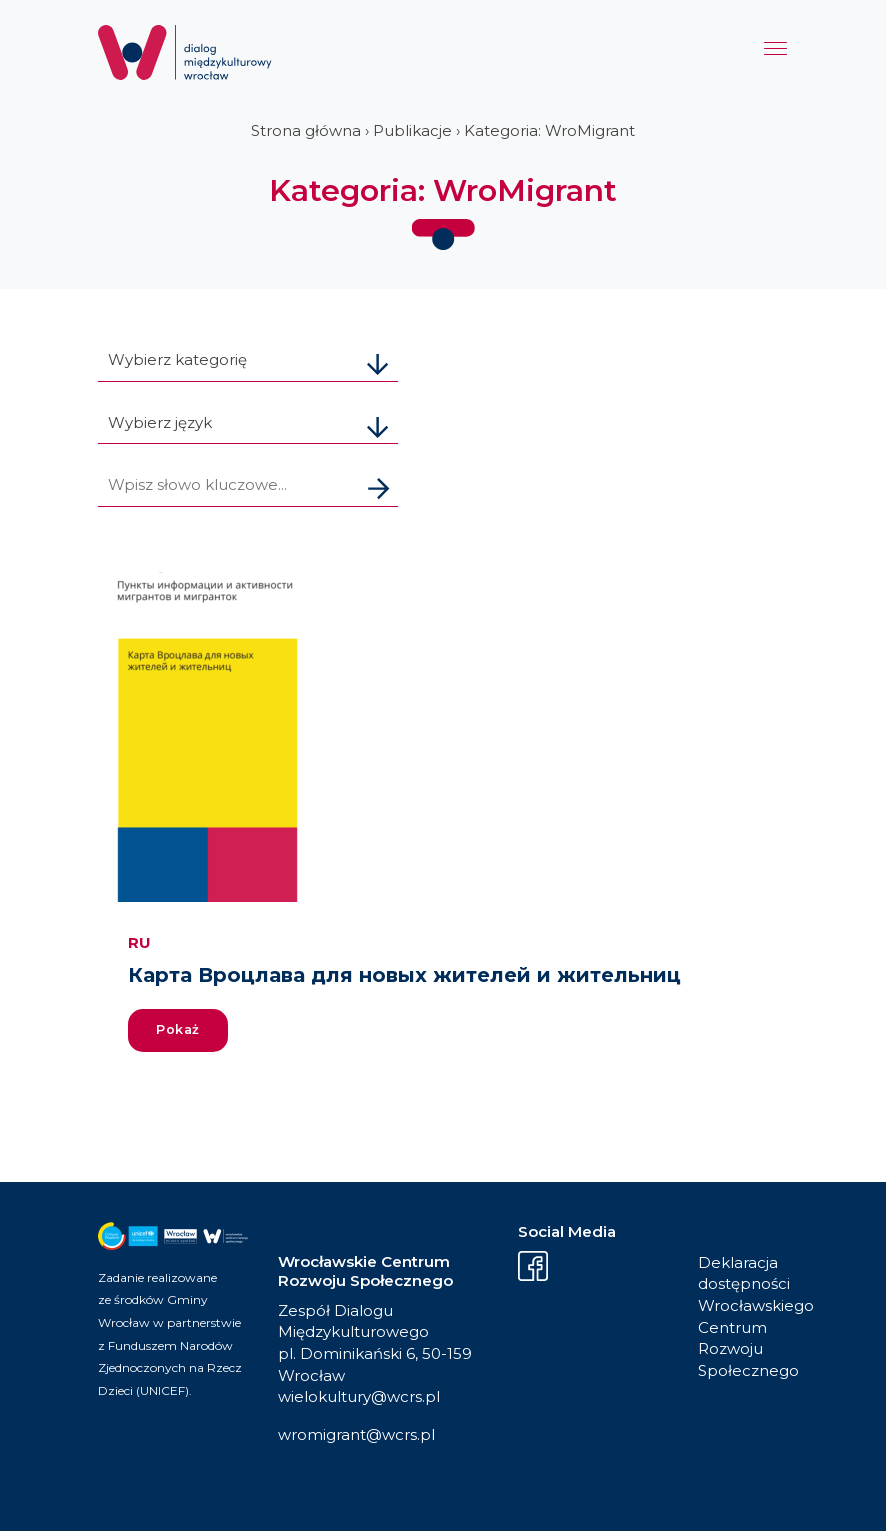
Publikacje (412, 130)
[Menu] (775, 53)
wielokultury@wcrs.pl (359, 1396)
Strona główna (306, 130)
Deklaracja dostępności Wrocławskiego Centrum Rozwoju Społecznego (743, 1316)
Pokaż (178, 1029)
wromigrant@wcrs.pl (356, 1434)
